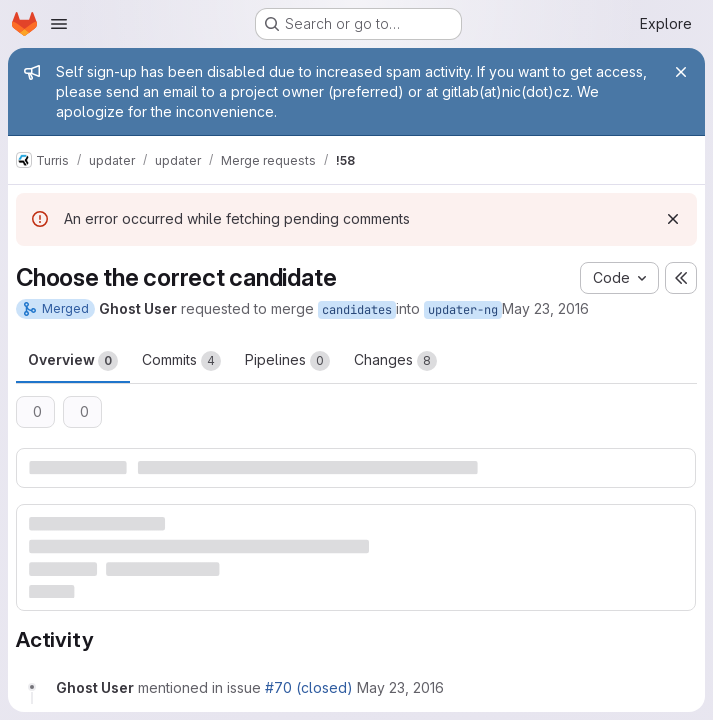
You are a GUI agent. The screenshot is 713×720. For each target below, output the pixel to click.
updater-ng (463, 310)
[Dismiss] (673, 219)
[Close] (681, 72)
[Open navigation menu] (59, 24)
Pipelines (287, 361)
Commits (181, 361)
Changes (395, 361)
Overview (73, 361)
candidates (357, 310)
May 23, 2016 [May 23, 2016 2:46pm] (545, 308)
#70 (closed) (309, 687)
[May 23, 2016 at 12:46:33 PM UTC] (400, 687)
